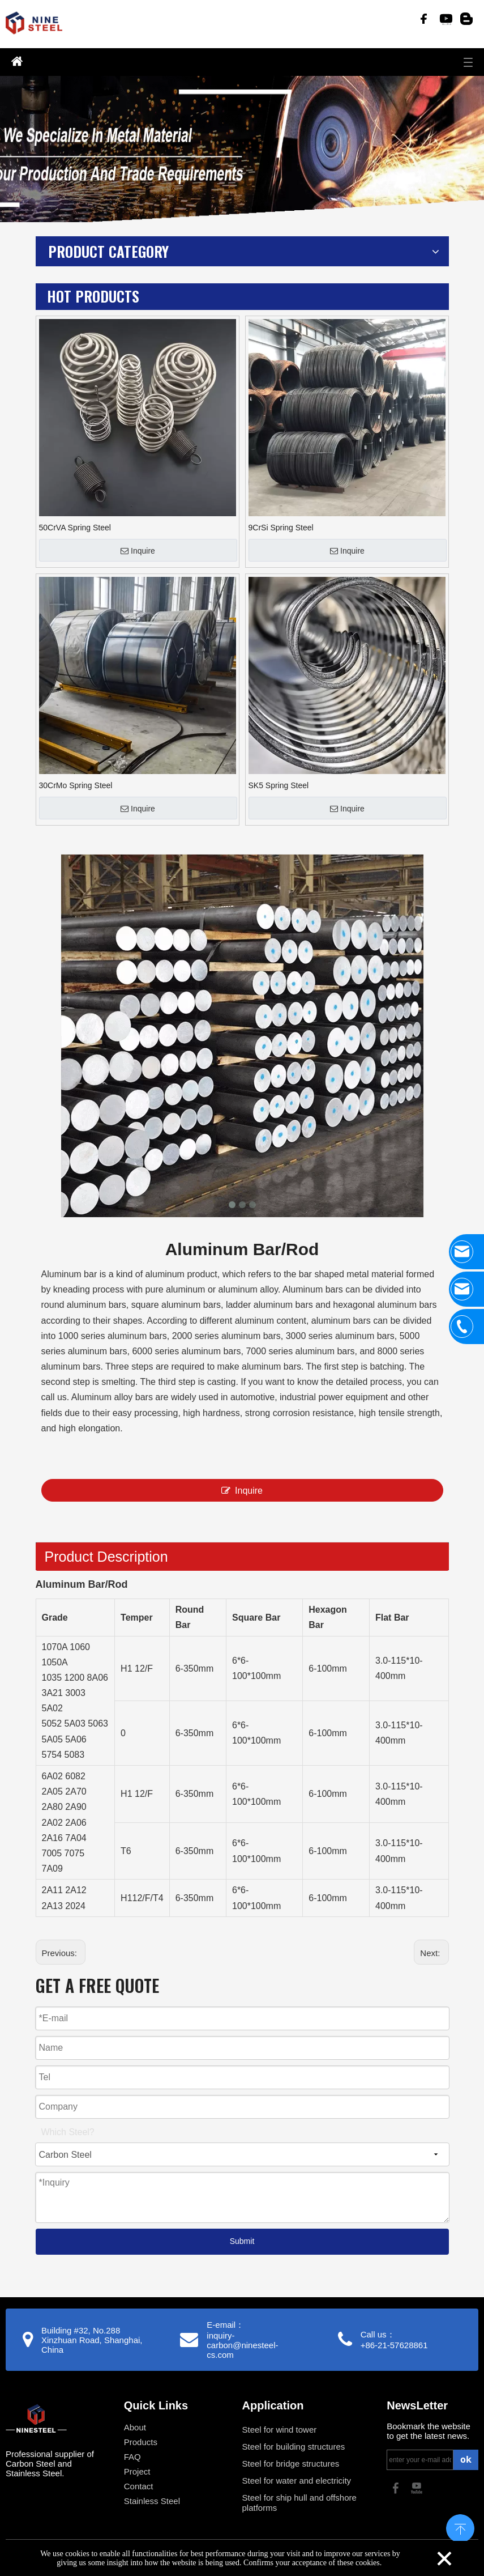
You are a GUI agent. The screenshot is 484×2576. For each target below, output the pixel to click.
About (135, 2427)
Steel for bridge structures (291, 2463)
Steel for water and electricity (297, 2480)
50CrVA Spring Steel (75, 527)
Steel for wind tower (279, 2429)
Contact (138, 2486)
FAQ (132, 2457)
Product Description (106, 1557)
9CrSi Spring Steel (281, 527)
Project (137, 2471)
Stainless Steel (152, 2501)
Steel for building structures (293, 2446)
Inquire (138, 550)
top (460, 2527)
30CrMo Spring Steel (76, 785)
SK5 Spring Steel (279, 785)
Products (140, 2442)
